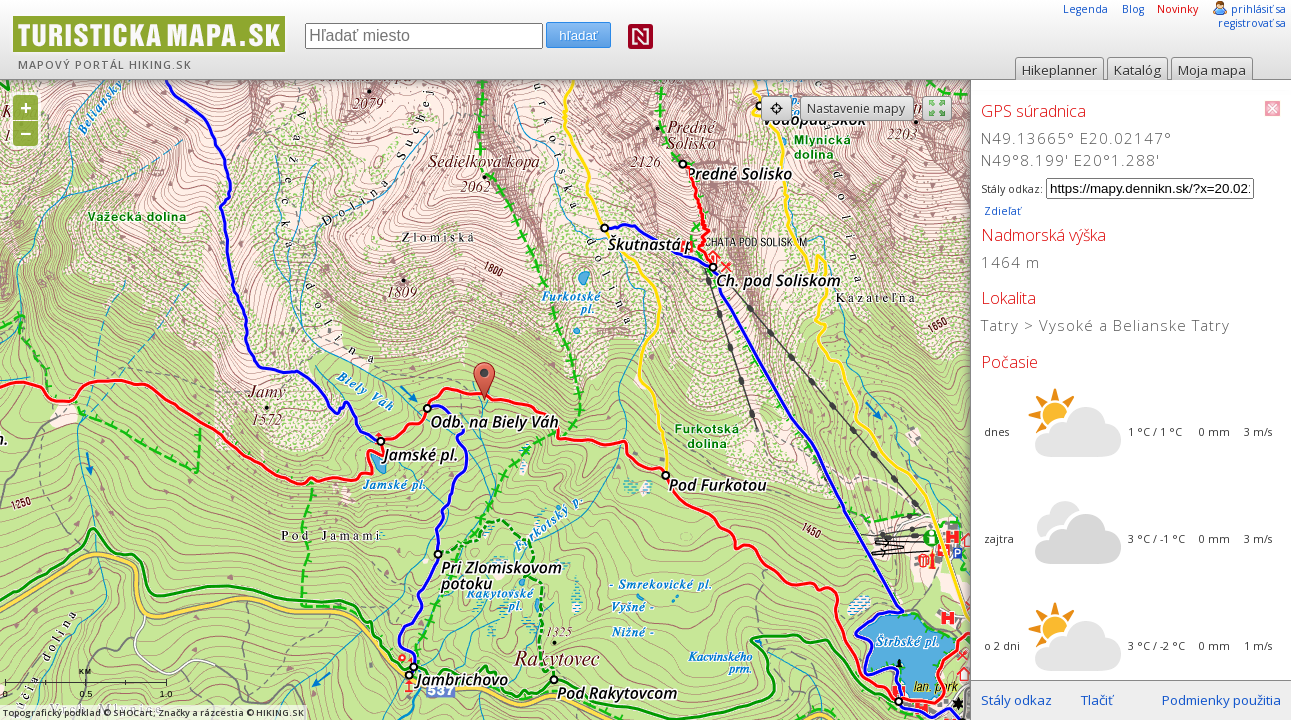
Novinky (1177, 9)
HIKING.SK (160, 65)
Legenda (1085, 9)
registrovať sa (1252, 23)
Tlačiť (1097, 700)
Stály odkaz (1016, 700)
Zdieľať (1001, 211)
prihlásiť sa (1258, 9)
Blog (1133, 9)
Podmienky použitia (1221, 700)
